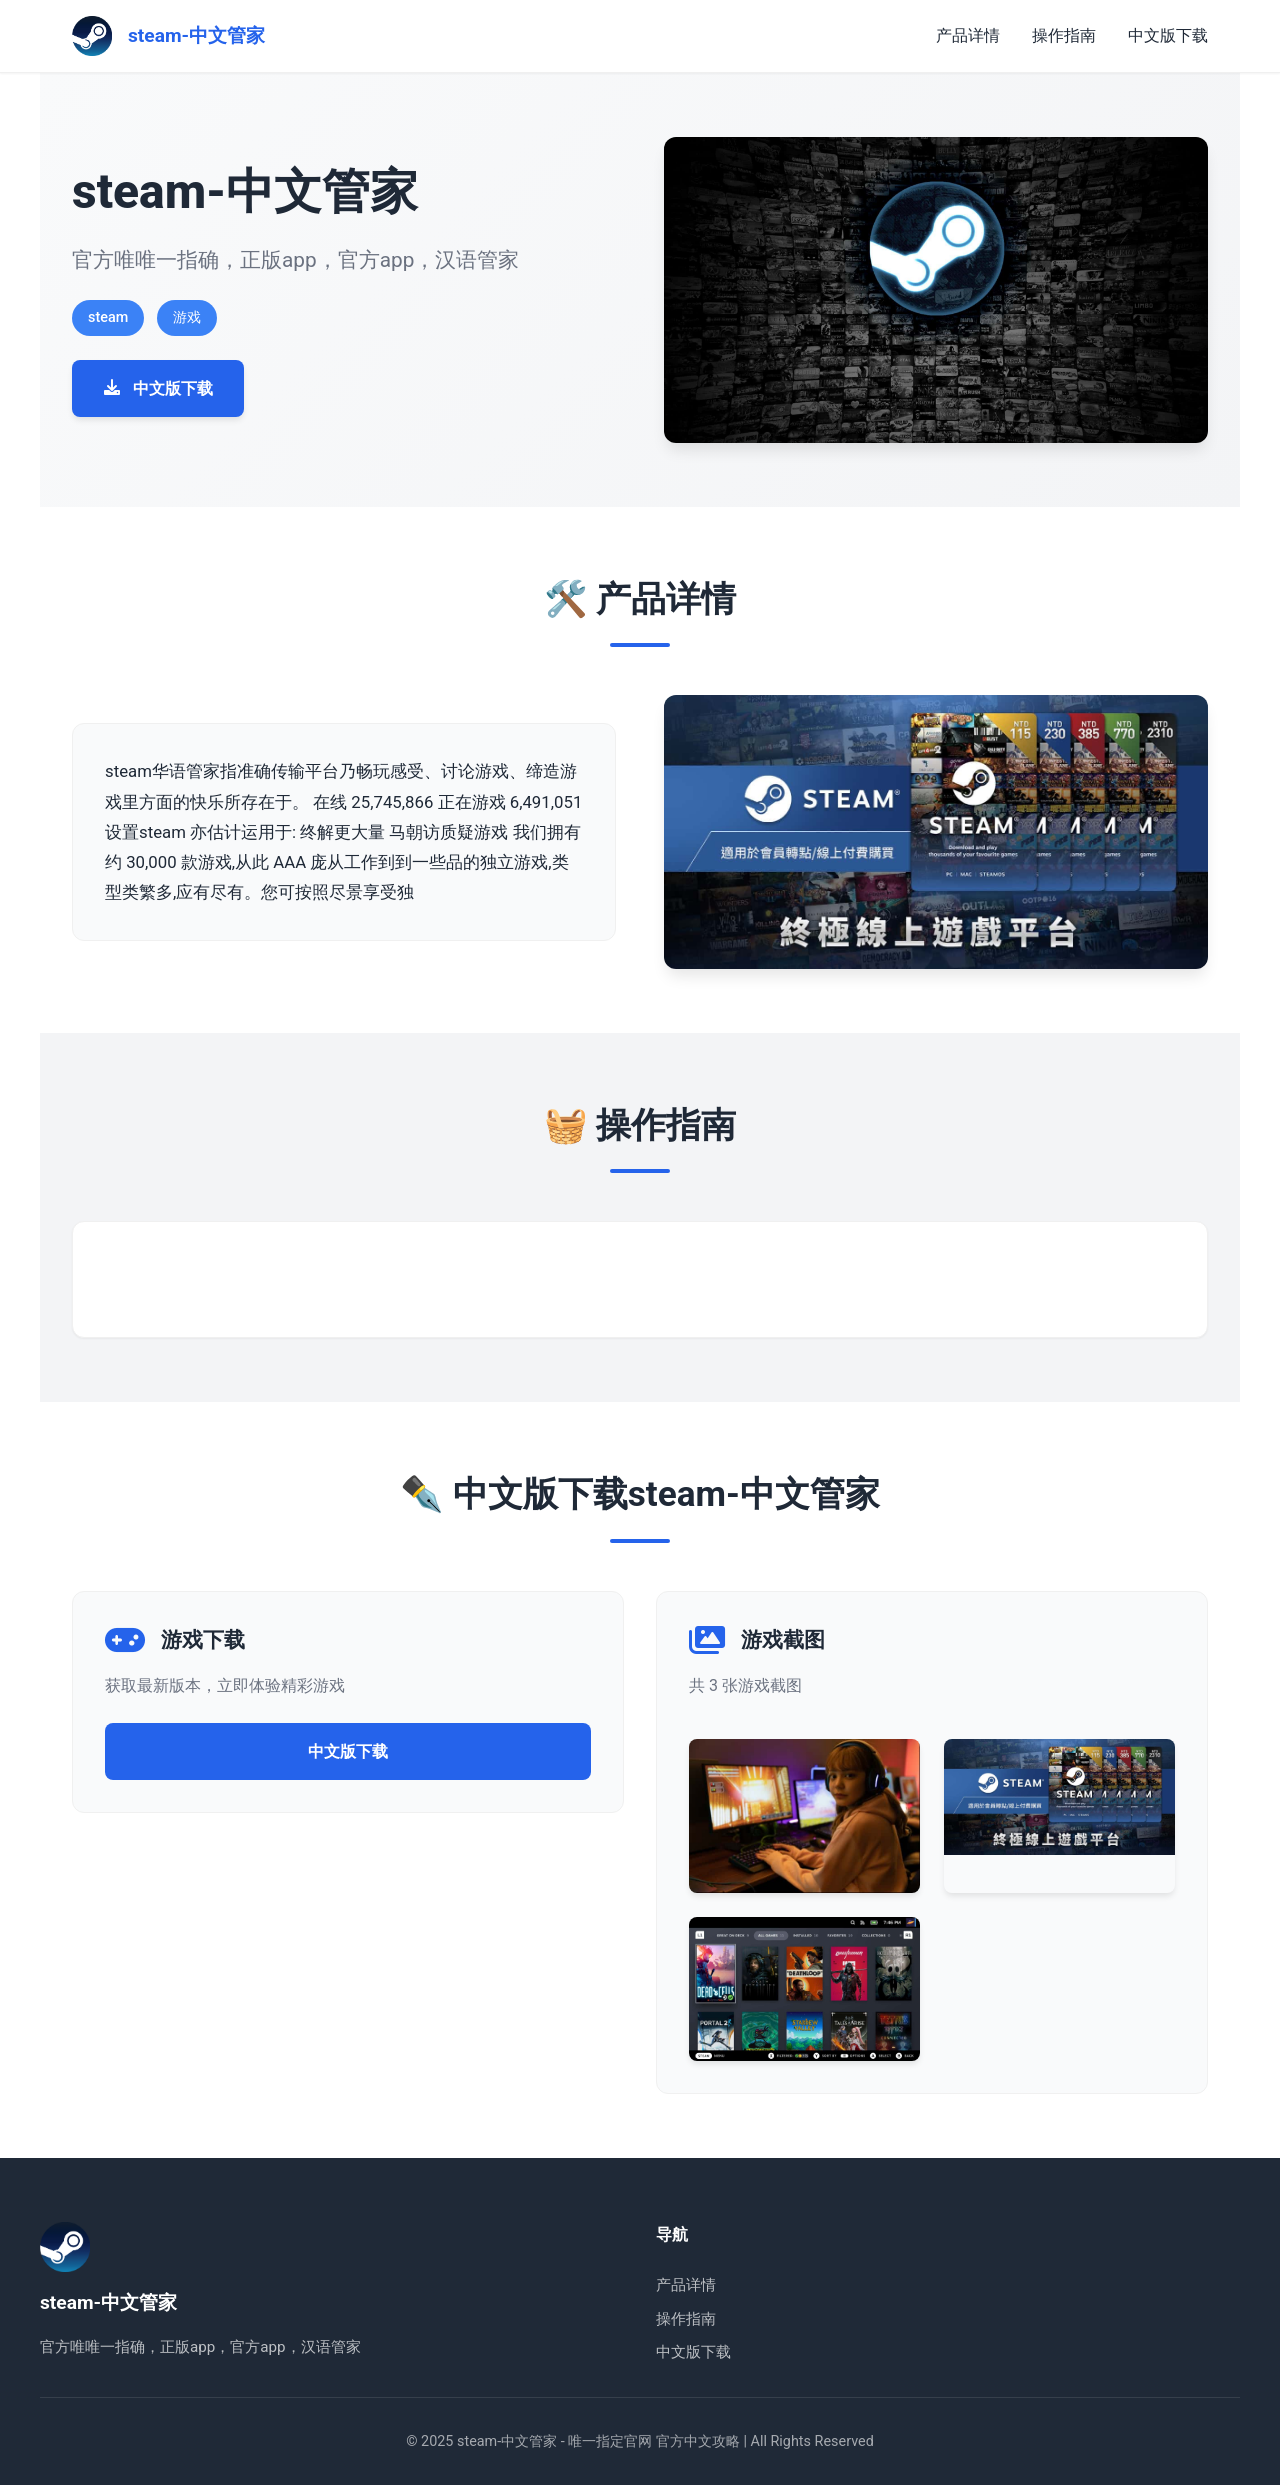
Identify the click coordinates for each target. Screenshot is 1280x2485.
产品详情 (968, 35)
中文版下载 (1168, 35)
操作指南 (1064, 35)
